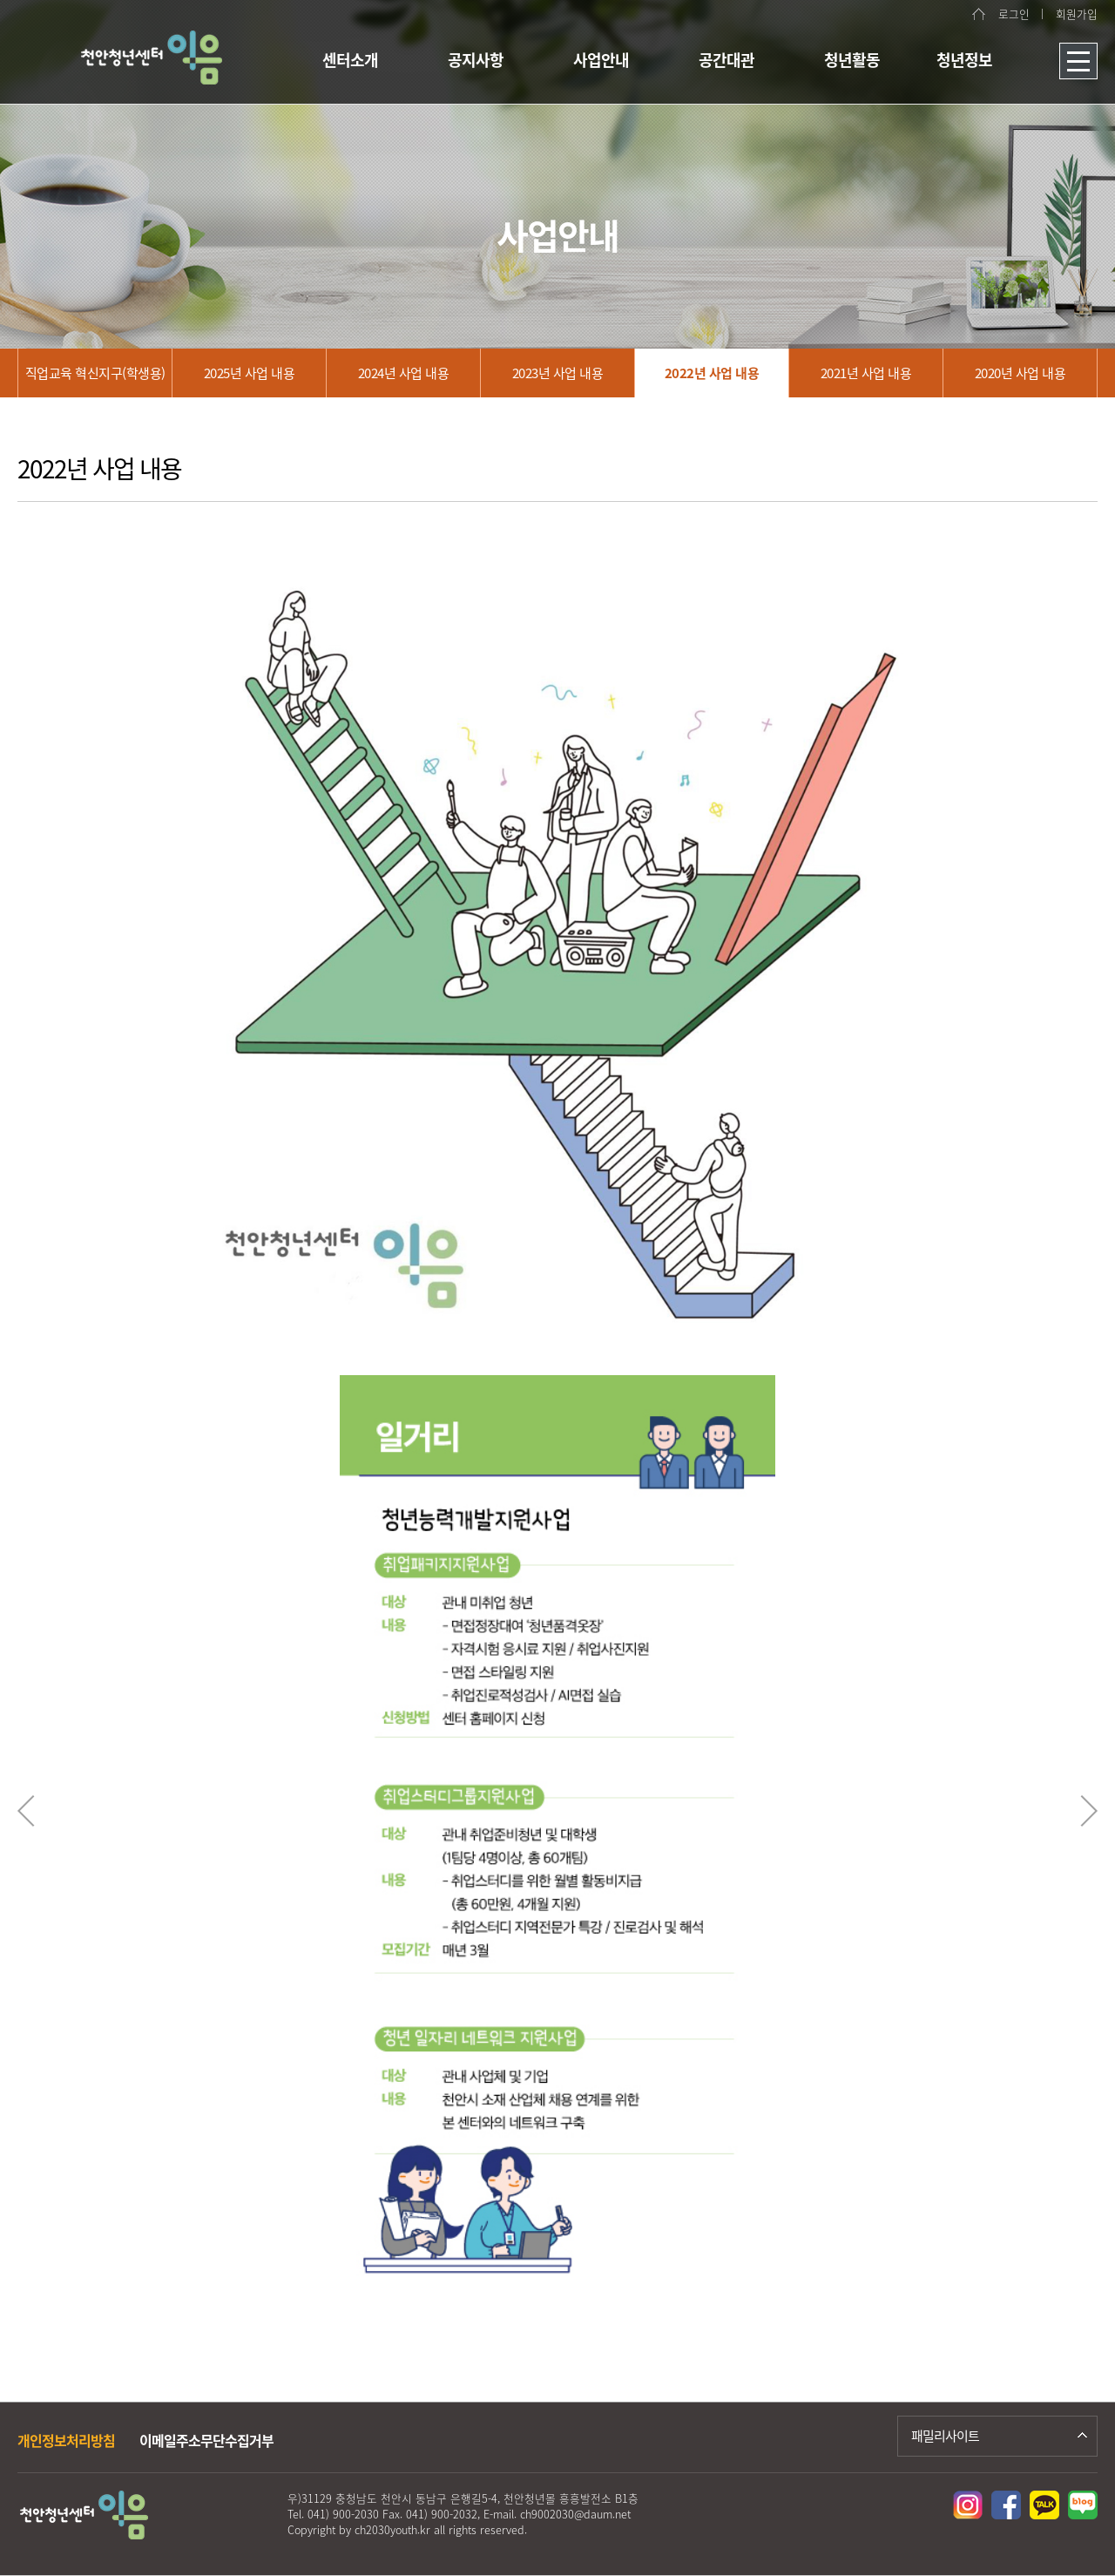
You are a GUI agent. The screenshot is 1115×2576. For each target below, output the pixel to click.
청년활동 (852, 59)
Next (1089, 1811)
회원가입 (1077, 13)
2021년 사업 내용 (866, 373)
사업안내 (601, 59)
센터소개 (350, 59)
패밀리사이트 (945, 2435)
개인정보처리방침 (66, 2440)
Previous (26, 1811)
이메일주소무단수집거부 (206, 2440)
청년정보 (964, 59)
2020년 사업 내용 (1020, 373)
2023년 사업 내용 (558, 373)
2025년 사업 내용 (249, 373)
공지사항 (475, 59)
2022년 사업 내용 (712, 373)
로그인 (1014, 13)
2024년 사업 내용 (403, 373)
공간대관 (726, 59)
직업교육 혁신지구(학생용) (95, 373)
